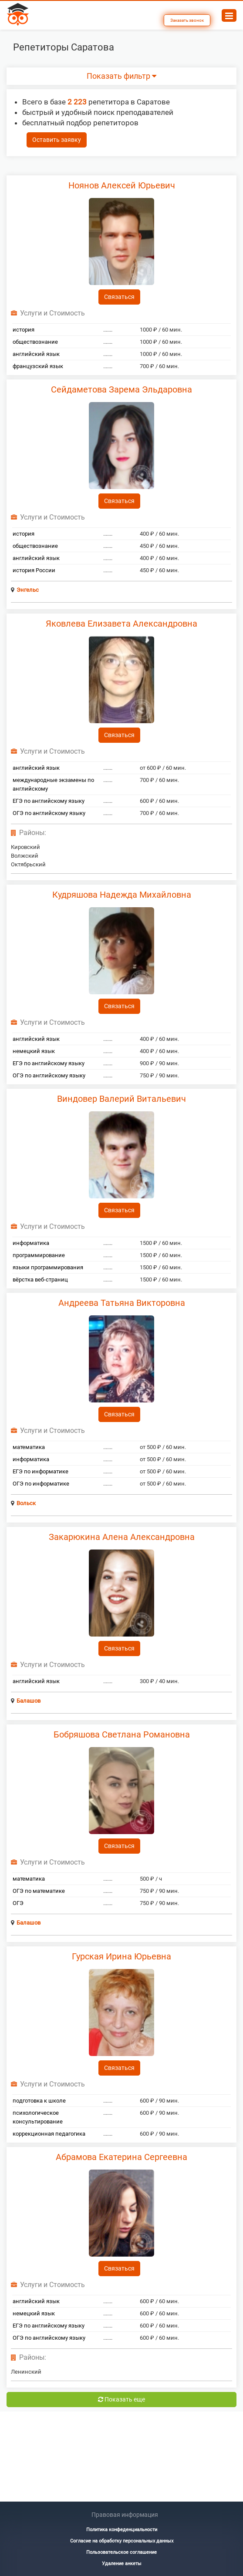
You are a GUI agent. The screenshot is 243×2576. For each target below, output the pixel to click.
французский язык (38, 366)
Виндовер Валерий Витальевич (121, 1098)
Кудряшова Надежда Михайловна (121, 894)
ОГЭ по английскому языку (49, 813)
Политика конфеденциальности (121, 2529)
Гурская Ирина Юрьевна (121, 1956)
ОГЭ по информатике (41, 1483)
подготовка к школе (39, 2100)
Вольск (26, 1503)
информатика (31, 1243)
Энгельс (28, 590)
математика (29, 1447)
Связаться (119, 296)
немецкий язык (34, 1051)
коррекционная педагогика (49, 2133)
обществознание (35, 342)
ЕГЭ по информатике (40, 1471)
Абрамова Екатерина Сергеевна (121, 2157)
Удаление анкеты (122, 2563)
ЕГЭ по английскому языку (48, 801)
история (23, 329)
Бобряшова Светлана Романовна (122, 1734)
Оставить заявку (56, 139)
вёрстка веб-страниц (40, 1279)
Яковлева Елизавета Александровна (121, 623)
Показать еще (121, 2399)
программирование (39, 1255)
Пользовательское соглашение (121, 2552)
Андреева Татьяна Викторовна (121, 1303)
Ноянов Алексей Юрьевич (121, 185)
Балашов (28, 1700)
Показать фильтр (121, 76)
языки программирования (48, 1267)
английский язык (36, 354)
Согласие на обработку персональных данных (121, 2541)
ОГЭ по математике (39, 1891)
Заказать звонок (187, 20)
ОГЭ (18, 1903)
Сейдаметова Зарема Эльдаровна (121, 389)
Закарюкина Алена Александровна (122, 1537)
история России (34, 570)
